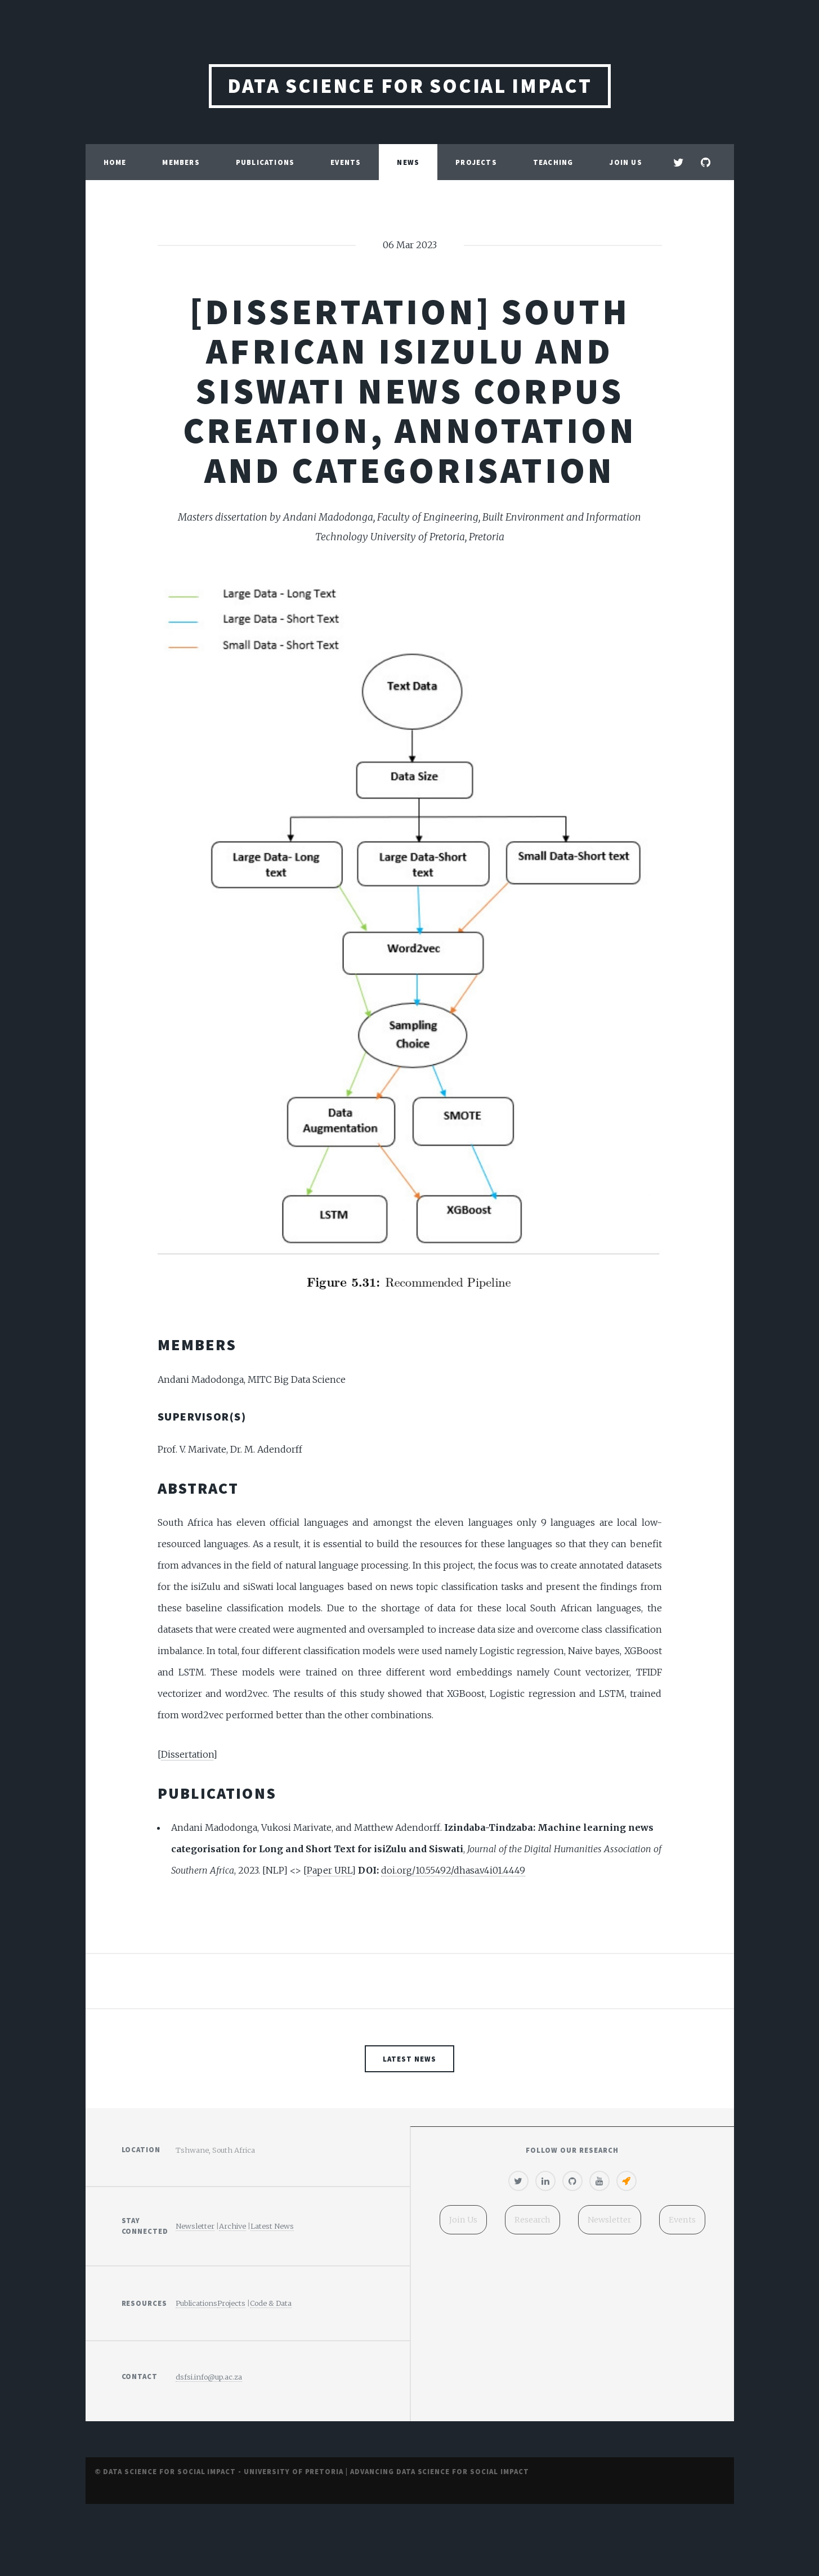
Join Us (625, 162)
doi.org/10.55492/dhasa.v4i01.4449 (453, 1870)
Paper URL (329, 1870)
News (408, 162)
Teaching (553, 162)
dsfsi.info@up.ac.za (209, 2376)
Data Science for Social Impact (409, 85)
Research (532, 2220)
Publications (265, 162)
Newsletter (195, 2225)
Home (115, 162)
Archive (232, 2225)
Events (345, 162)
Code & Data (271, 2303)
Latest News (409, 2058)
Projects (476, 162)
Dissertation (187, 1754)
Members (180, 162)
